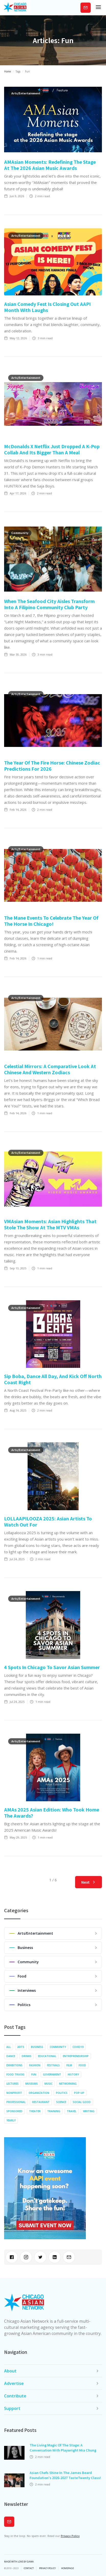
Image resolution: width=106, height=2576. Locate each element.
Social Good (82, 2102)
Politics (61, 2093)
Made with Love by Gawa (19, 2561)
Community (58, 2047)
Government (52, 2074)
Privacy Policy (70, 2536)
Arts (20, 2047)
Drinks (26, 2056)
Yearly (11, 2120)
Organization (39, 2093)
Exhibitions (14, 2065)
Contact (29, 2568)
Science (61, 2102)
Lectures (12, 2083)
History (73, 2074)
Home (7, 71)
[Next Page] (88, 1882)
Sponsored (14, 2111)
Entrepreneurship (76, 2056)
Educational (47, 2056)
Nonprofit (14, 2093)
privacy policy (47, 2568)
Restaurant (41, 2102)
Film (69, 2065)
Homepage (67, 2568)
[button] (98, 7)
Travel (71, 2111)
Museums (31, 2083)
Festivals (53, 2065)
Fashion (34, 2065)
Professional (16, 2102)
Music (48, 2083)
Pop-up (79, 2093)
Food (82, 2065)
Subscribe (85, 7)
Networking (68, 2083)
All (8, 2047)
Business (37, 2047)
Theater (35, 2111)
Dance (10, 2056)
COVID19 (78, 2047)
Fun (33, 2074)
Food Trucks (15, 2074)
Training (53, 2111)
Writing (89, 2111)
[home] (15, 7)
